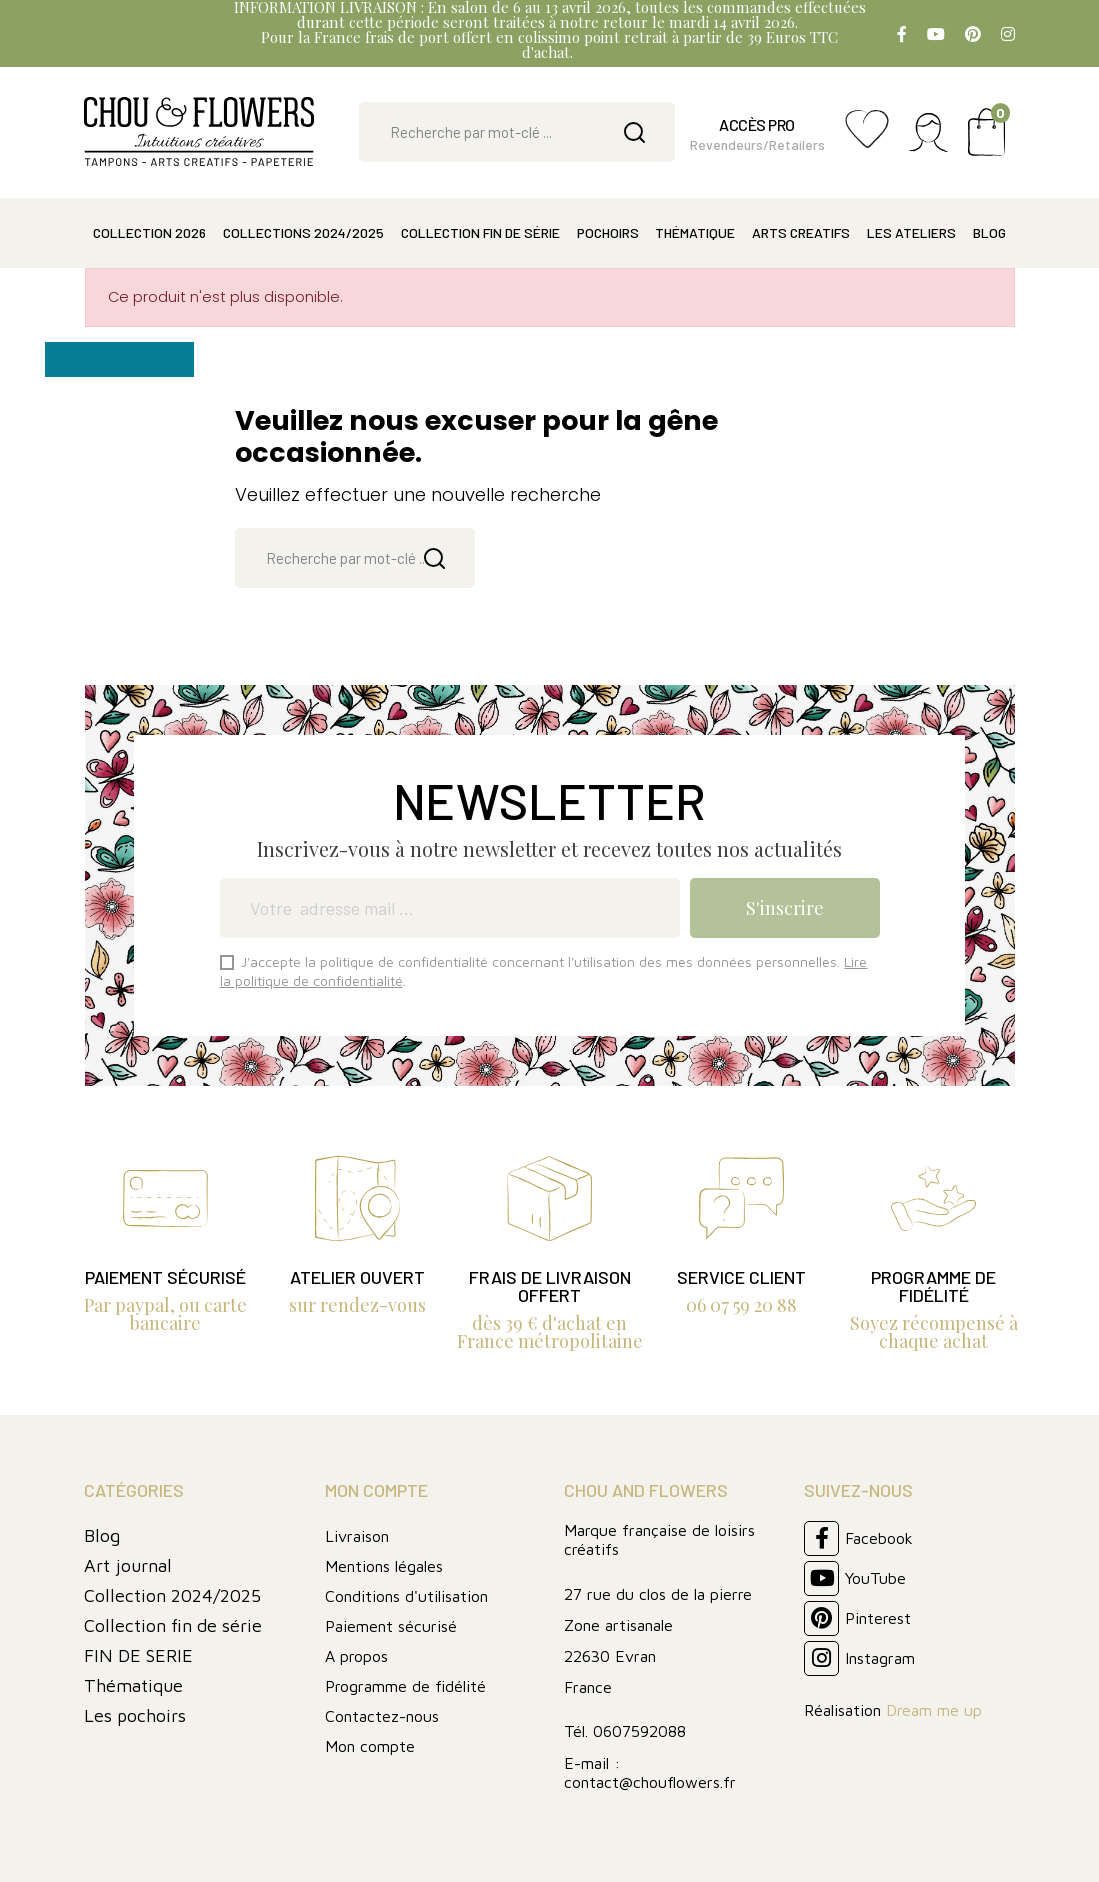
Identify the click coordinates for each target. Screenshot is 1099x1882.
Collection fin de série (173, 1625)
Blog (102, 1535)
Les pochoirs (135, 1715)
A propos (356, 1656)
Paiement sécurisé (391, 1626)
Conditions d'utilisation (406, 1596)
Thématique (133, 1685)
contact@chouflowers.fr (650, 1782)
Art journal (128, 1565)
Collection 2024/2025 (172, 1595)
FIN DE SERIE (138, 1655)
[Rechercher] (516, 132)
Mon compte (370, 1746)
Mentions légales (384, 1566)
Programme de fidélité (405, 1686)
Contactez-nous (382, 1716)
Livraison (357, 1536)
